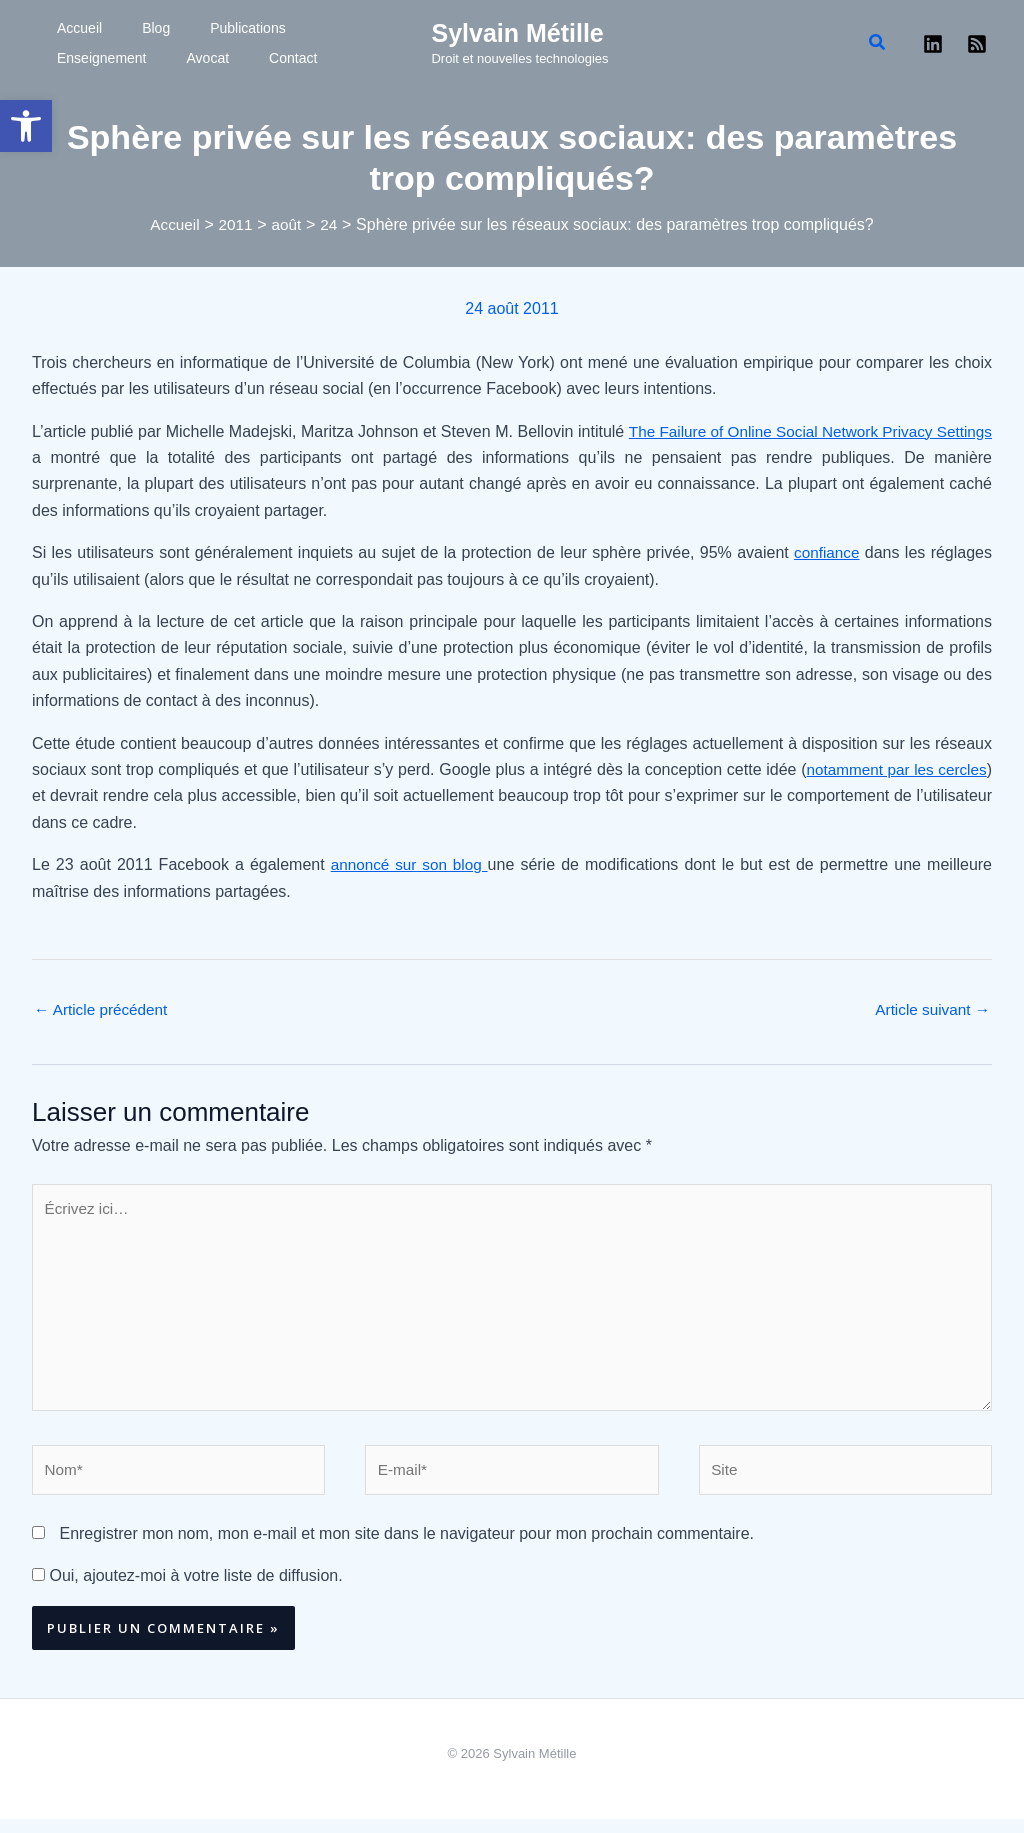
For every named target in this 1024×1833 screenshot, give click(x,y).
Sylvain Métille (517, 33)
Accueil (59, 28)
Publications (178, 28)
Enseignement (276, 28)
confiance (825, 552)
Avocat (58, 58)
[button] (26, 126)
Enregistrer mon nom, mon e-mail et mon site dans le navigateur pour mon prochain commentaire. (406, 1547)
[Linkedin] (933, 44)
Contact (119, 58)
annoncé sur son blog (409, 864)
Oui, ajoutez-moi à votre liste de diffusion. (187, 1589)
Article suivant (930, 1010)
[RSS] (977, 44)
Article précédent (104, 1010)
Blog (111, 28)
